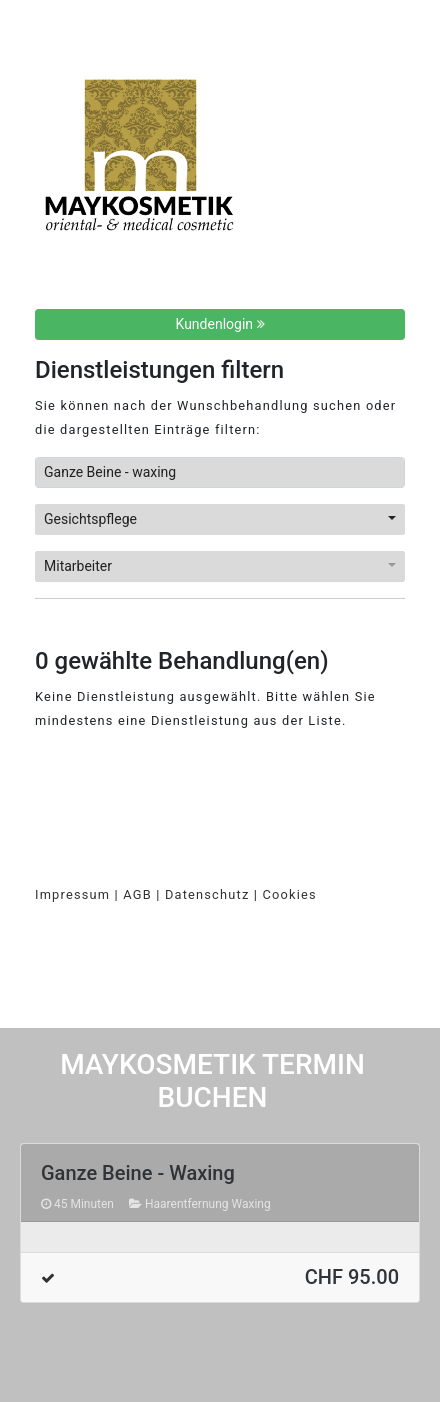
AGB (137, 894)
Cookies (290, 894)
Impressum (72, 894)
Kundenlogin (220, 324)
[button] (220, 519)
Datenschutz (207, 894)
